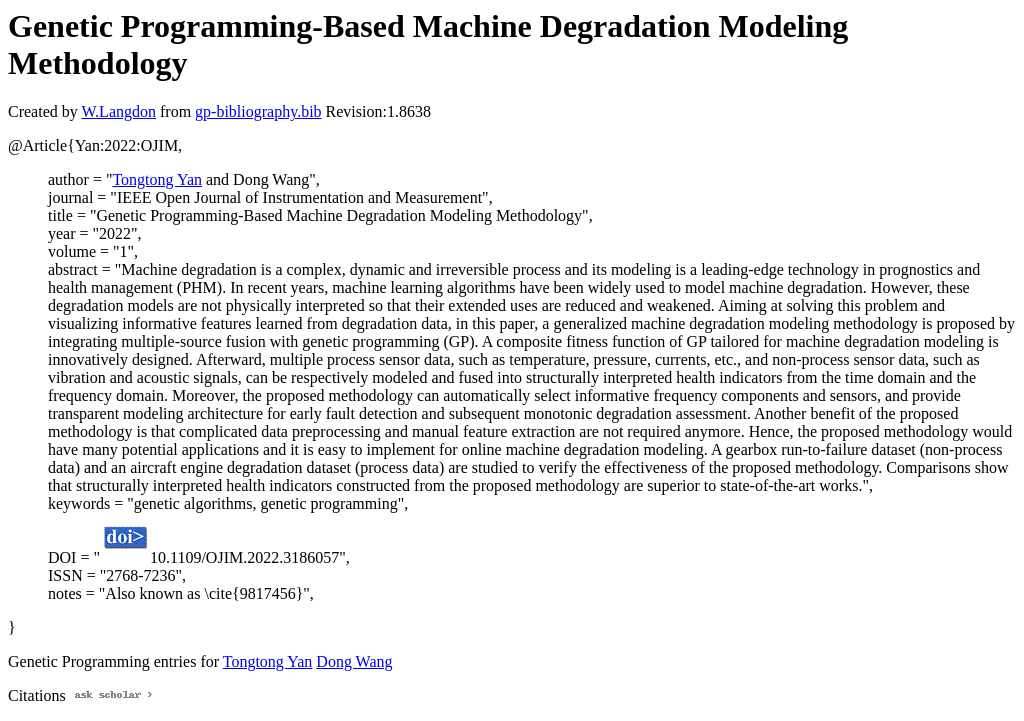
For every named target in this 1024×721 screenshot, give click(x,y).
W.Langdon (118, 111)
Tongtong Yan (157, 179)
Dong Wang (354, 661)
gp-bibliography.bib (258, 111)
